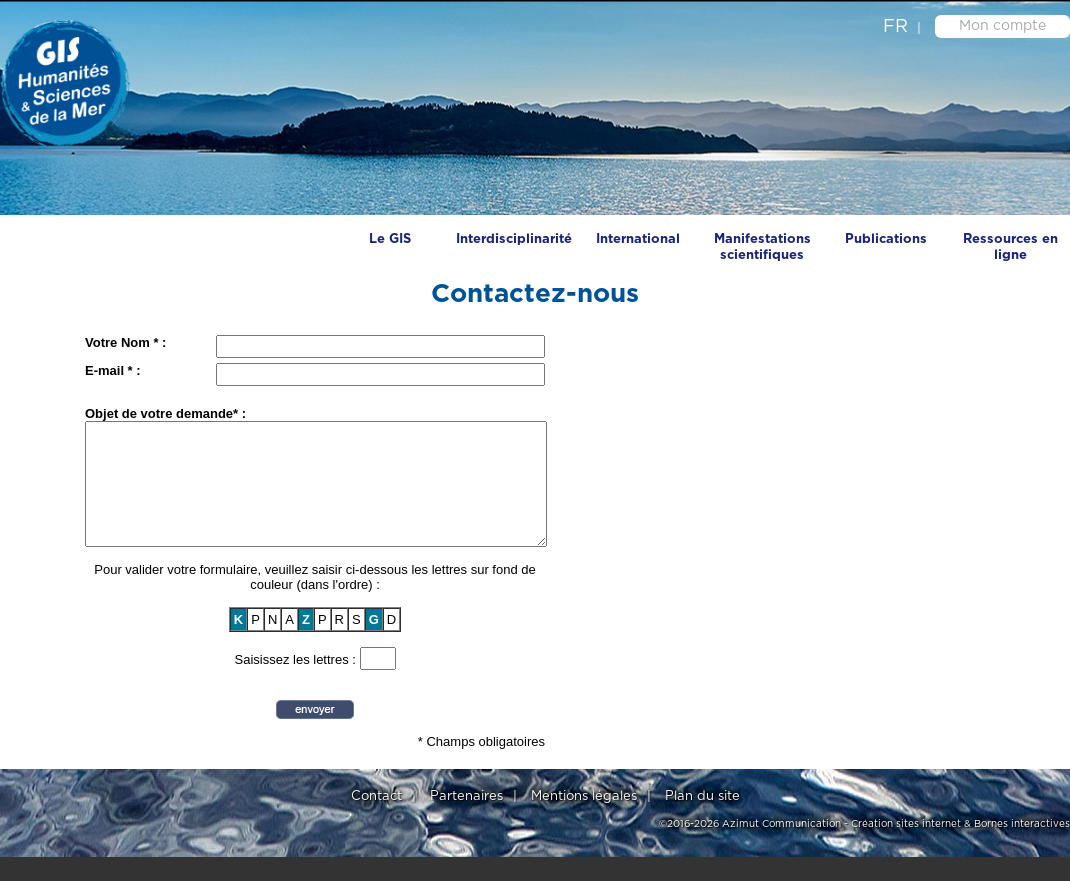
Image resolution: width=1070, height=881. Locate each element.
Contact (376, 820)
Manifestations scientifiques (762, 247)
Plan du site (702, 820)
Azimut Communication (781, 848)
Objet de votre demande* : (165, 413)
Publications (886, 239)
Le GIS (390, 239)
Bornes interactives (1022, 848)
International (638, 239)
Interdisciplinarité (514, 239)
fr (895, 27)
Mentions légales (584, 820)
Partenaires (466, 820)
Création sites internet (906, 848)
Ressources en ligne (1010, 247)
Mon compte (1002, 26)
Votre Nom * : (125, 342)
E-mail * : (113, 370)
